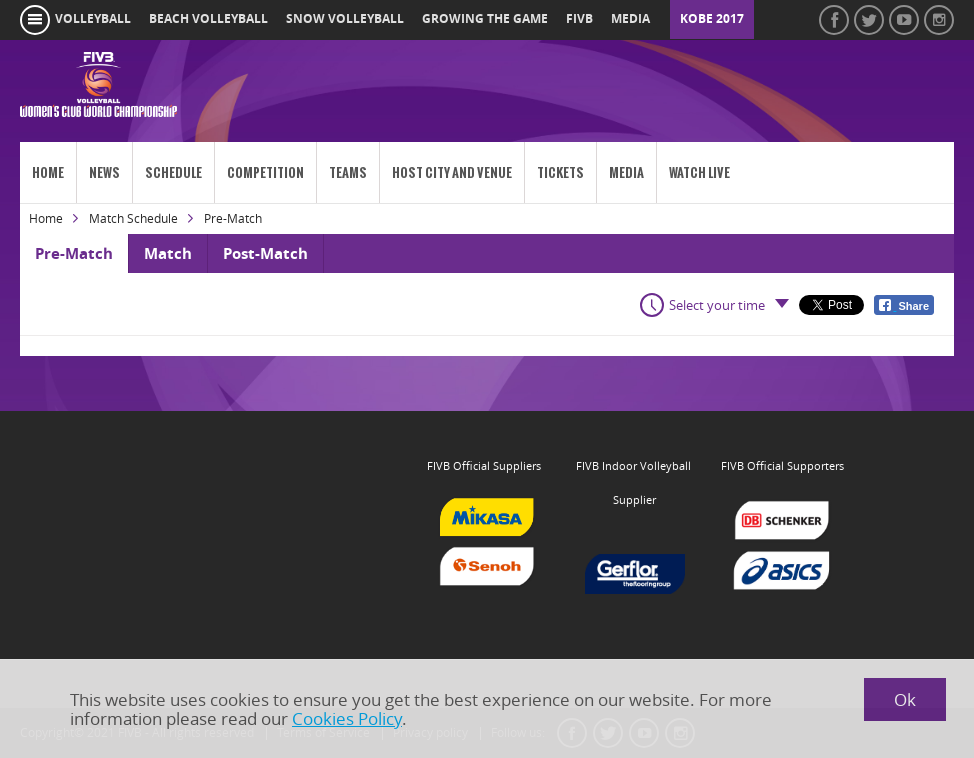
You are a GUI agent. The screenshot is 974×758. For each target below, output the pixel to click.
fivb (579, 19)
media (630, 19)
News (104, 172)
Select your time (717, 305)
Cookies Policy (347, 718)
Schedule (173, 172)
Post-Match (265, 253)
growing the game (485, 19)
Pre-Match (74, 253)
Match (168, 253)
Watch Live (699, 172)
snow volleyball (345, 19)
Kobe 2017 (712, 19)
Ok (905, 699)
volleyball (93, 19)
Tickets (560, 172)
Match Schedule (133, 218)
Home (48, 172)
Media (626, 172)
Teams (348, 172)
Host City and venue (452, 172)
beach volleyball (208, 19)
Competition (265, 172)
